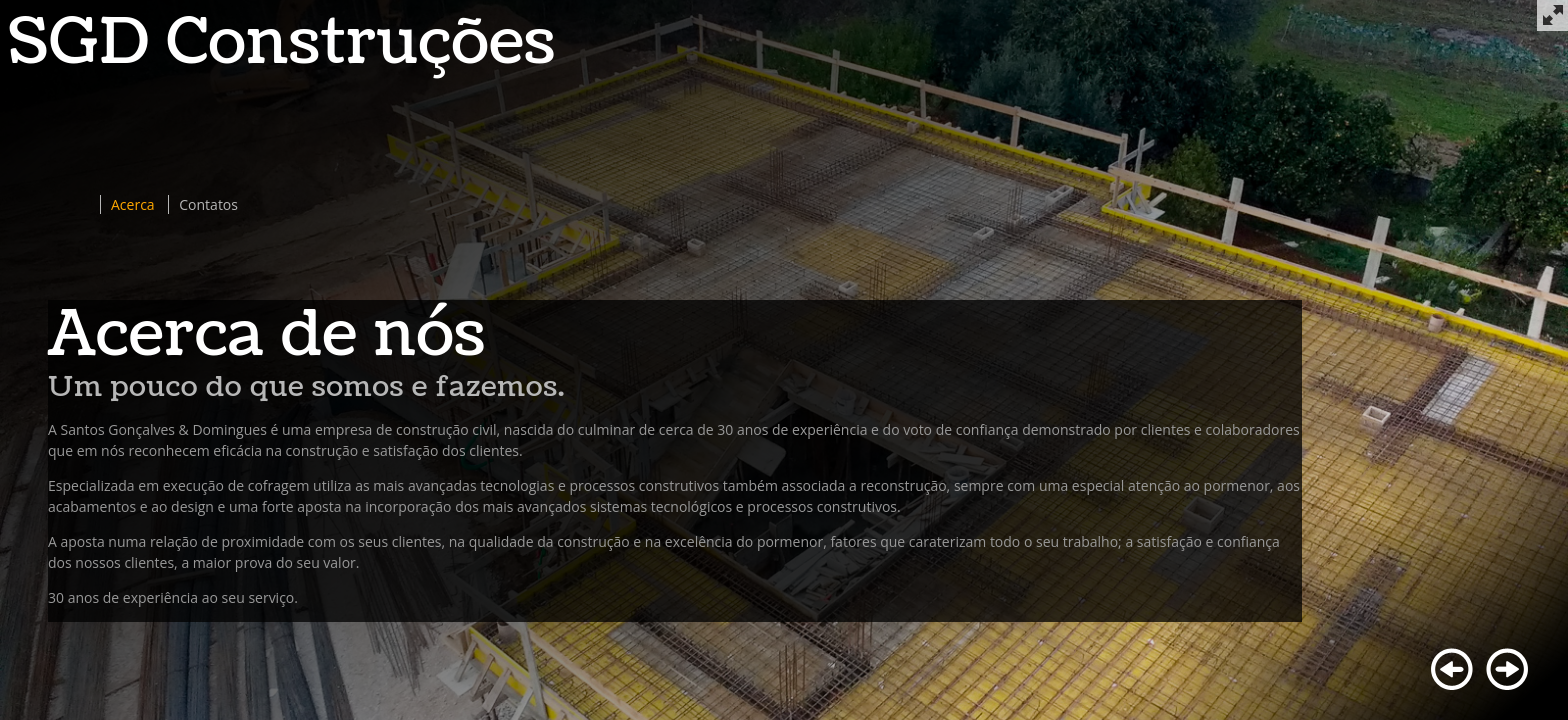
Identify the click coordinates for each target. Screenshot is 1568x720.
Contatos (208, 204)
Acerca (133, 204)
